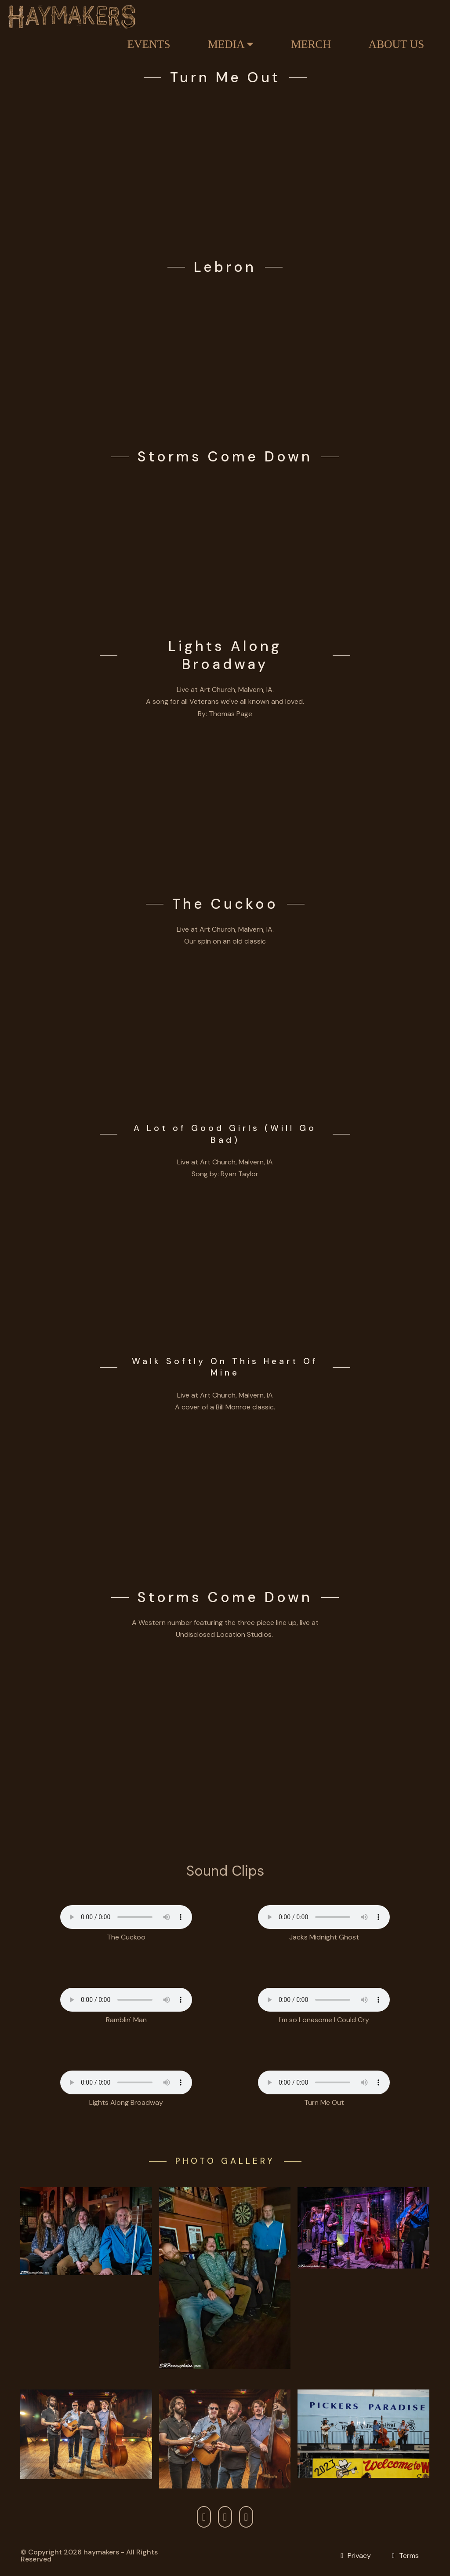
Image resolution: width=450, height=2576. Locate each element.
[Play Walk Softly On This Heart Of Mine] (225, 1493)
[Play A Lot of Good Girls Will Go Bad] (225, 1260)
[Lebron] (225, 352)
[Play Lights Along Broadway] (225, 800)
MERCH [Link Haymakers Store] (311, 44)
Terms (409, 2555)
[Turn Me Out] (225, 163)
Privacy (359, 2555)
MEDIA (226, 44)
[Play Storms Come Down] (225, 542)
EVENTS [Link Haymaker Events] (148, 44)
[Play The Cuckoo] (225, 1027)
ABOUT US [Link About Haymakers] (397, 44)
